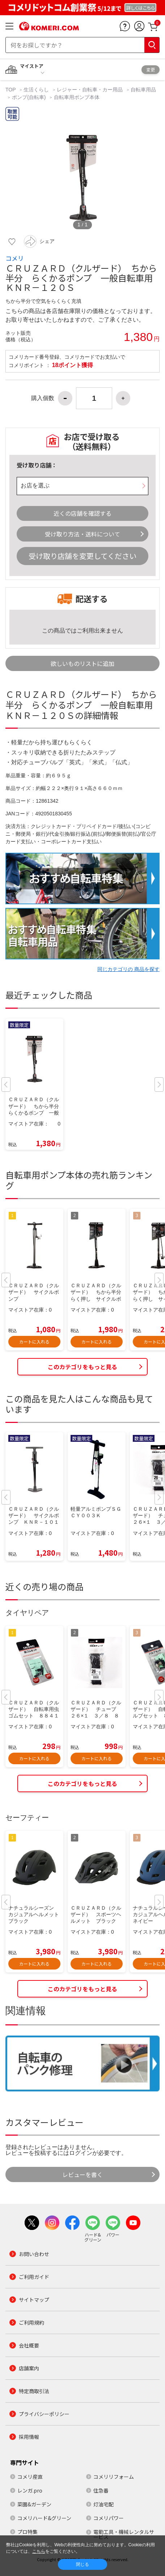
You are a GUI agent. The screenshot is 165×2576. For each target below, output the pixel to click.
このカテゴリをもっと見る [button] (82, 1366)
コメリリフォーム (113, 2476)
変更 (150, 69)
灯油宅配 (103, 2504)
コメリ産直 (30, 2476)
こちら (38, 2551)
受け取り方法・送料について (82, 534)
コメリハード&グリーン (44, 2518)
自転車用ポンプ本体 (77, 97)
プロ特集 (27, 2531)
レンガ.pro (29, 2490)
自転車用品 (143, 89)
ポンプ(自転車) (29, 97)
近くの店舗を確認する (82, 513)
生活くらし (36, 89)
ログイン (80, 2153)
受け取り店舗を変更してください (82, 556)
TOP (11, 89)
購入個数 (42, 398)
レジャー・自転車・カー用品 (90, 89)
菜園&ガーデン (34, 2504)
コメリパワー (108, 2518)
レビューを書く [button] (82, 2174)
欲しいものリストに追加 (82, 663)
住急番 (101, 2490)
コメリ (14, 258)
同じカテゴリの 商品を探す (128, 969)
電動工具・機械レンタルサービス (123, 2534)
